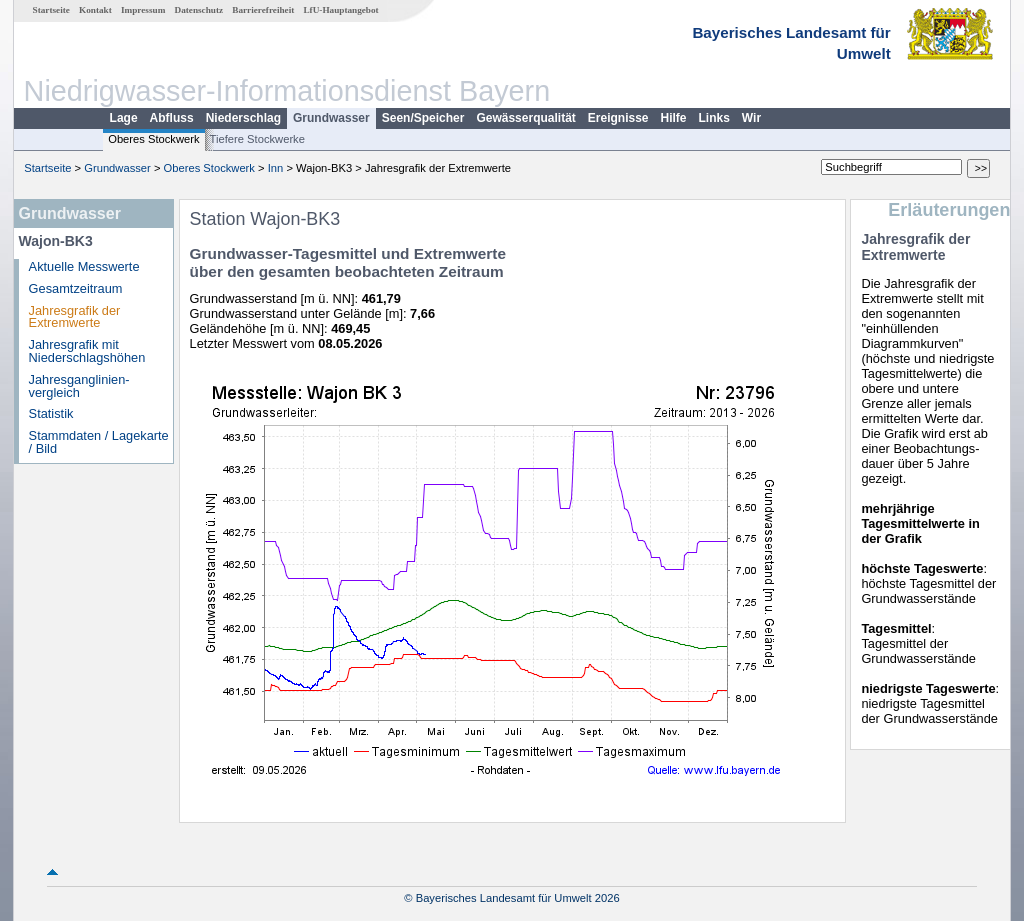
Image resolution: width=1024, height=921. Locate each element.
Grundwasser (331, 118)
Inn (276, 168)
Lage (124, 118)
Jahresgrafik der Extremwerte (75, 317)
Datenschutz (199, 10)
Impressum (143, 10)
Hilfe (674, 118)
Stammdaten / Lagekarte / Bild (99, 442)
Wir (751, 118)
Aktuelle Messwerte (84, 266)
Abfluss (172, 118)
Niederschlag (243, 118)
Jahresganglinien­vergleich (79, 386)
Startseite (51, 10)
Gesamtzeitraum (76, 288)
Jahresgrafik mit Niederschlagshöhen (87, 351)
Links (714, 118)
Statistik (51, 413)
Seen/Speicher (423, 118)
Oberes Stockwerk (153, 139)
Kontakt (95, 10)
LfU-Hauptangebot (340, 10)
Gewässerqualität (525, 118)
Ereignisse (618, 118)
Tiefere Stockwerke (257, 139)
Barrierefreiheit (263, 10)
